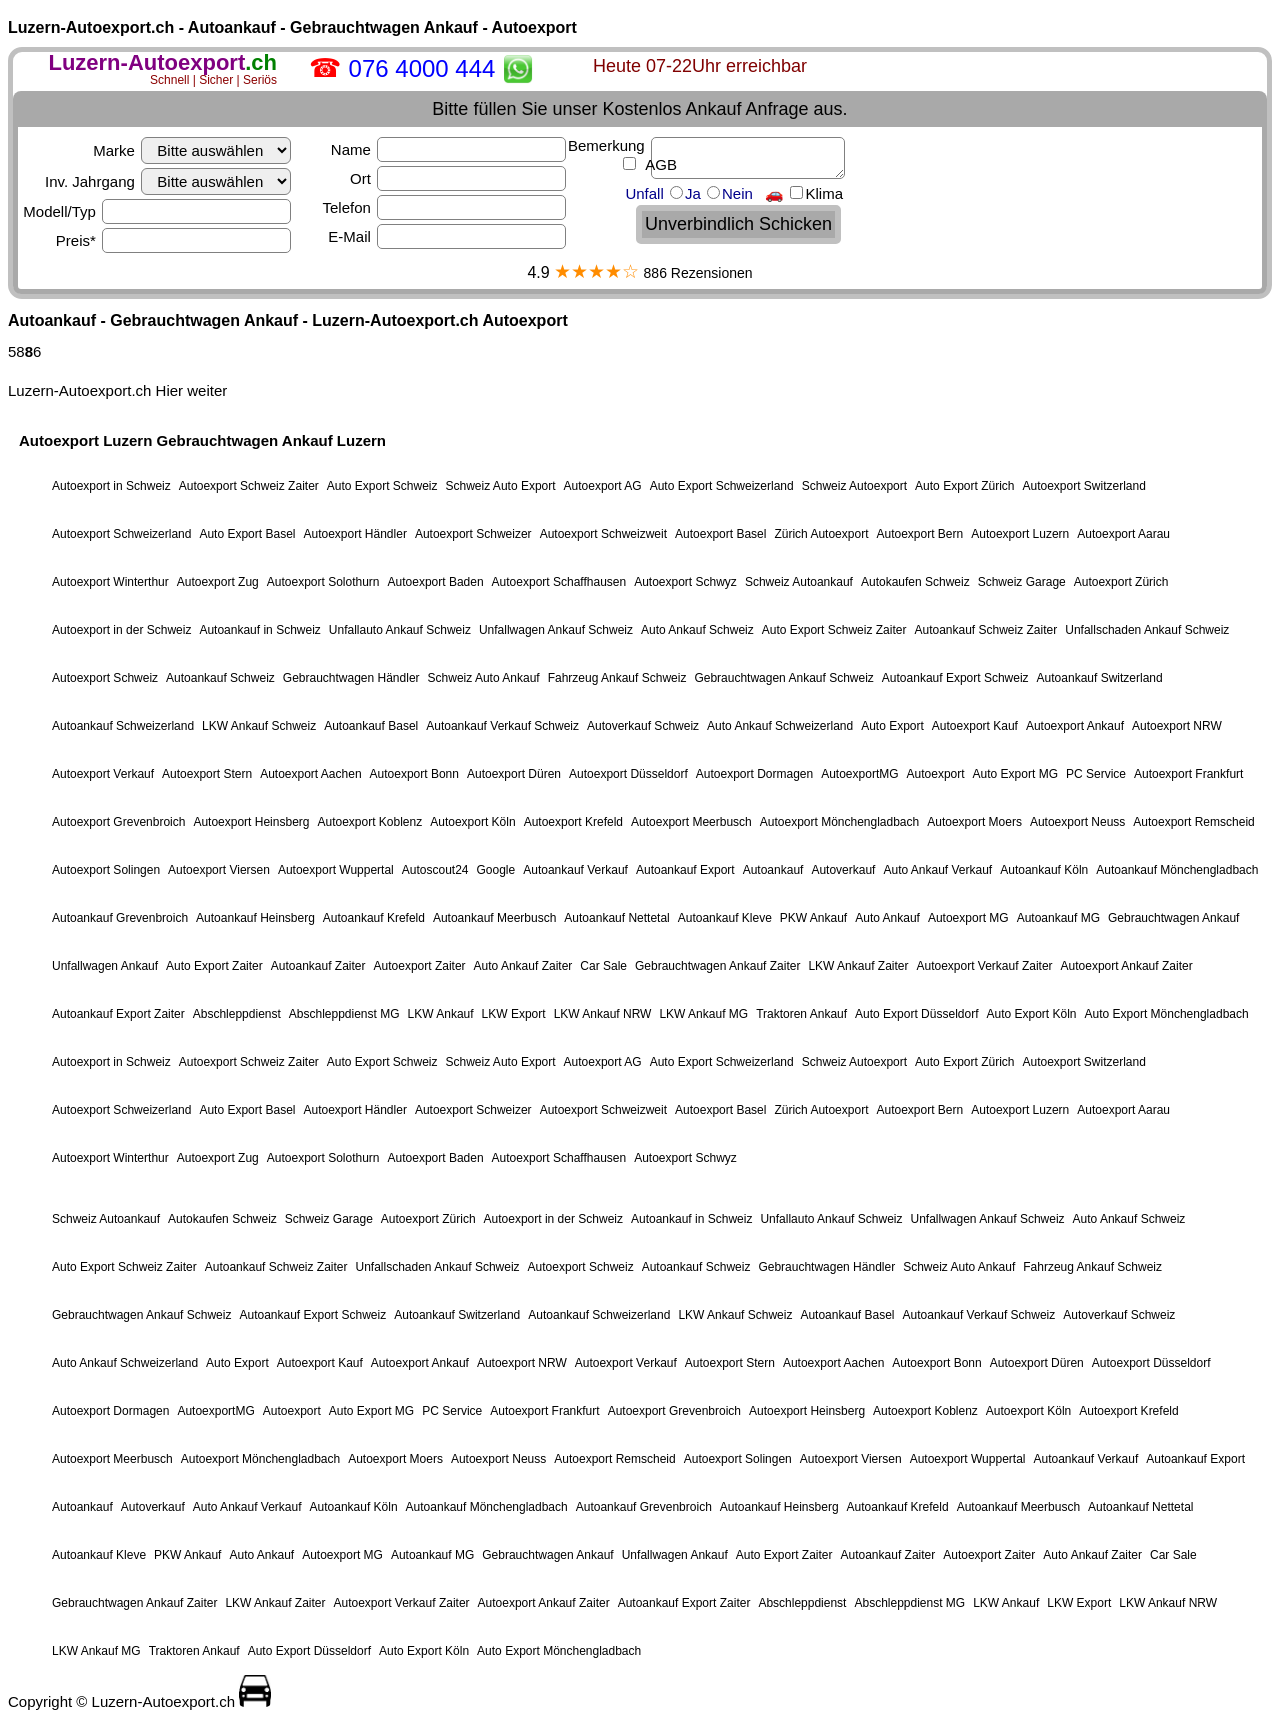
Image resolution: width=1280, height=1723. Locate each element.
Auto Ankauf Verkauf (937, 870)
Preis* (173, 240)
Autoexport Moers (974, 822)
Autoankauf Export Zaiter (118, 1014)
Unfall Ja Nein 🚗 (734, 193)
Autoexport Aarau (1123, 534)
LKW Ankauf (441, 1014)
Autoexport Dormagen (754, 774)
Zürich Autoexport (821, 534)
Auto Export (892, 726)
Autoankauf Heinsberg (255, 918)
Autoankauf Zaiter (318, 966)
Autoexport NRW (1177, 726)
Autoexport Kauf (975, 726)
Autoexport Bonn (414, 774)
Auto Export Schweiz (382, 486)
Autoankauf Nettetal (616, 918)
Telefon (444, 207)
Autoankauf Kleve (725, 918)
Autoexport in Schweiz (111, 486)
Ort (458, 178)
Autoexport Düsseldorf (628, 774)
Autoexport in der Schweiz (121, 630)
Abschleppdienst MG (344, 1014)
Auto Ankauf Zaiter (523, 966)
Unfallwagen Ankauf (105, 966)
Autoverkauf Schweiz (643, 726)
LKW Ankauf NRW (603, 1014)
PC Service (1096, 774)
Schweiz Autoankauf (799, 582)
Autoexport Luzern (1020, 534)
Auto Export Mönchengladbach (1167, 1014)
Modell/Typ (157, 211)
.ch (162, 62)
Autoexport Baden (436, 582)
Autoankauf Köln (1044, 870)
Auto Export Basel (247, 534)
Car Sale (603, 966)
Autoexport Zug (218, 582)
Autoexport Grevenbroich (118, 822)
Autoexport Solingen (106, 870)
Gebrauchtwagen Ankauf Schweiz (783, 678)
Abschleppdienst (237, 1014)
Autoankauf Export (685, 870)
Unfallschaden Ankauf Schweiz (1147, 630)
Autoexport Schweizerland (121, 534)
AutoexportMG (859, 774)
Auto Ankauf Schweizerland (780, 726)
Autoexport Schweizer (473, 534)
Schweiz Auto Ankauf (484, 678)
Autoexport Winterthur (110, 582)
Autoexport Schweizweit (603, 534)
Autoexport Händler (354, 534)
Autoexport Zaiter (420, 966)
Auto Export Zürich (964, 486)
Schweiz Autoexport (854, 486)
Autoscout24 (435, 870)
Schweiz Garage (1022, 582)
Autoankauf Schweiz (220, 678)
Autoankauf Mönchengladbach (1177, 870)
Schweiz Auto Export (501, 486)
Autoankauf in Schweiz (259, 630)
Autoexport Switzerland (1083, 486)
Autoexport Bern (919, 534)
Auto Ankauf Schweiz (697, 630)
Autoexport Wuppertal (336, 870)
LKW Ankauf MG (703, 1014)
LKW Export (514, 1014)
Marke (192, 150)
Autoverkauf (843, 870)
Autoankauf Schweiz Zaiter (985, 630)
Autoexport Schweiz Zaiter (249, 486)
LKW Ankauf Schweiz (259, 726)
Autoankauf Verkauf (575, 870)
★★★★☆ (596, 271)
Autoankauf (773, 870)
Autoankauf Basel (371, 726)
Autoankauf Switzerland (1100, 678)
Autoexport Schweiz (105, 678)
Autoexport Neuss (1077, 822)
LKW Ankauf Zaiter (858, 966)
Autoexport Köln (472, 822)
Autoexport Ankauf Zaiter (1127, 966)
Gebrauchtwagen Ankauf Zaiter (717, 966)
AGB (659, 164)
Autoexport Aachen (310, 774)
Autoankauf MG (1058, 918)
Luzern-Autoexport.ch (79, 390)
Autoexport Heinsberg (251, 822)
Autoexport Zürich (1121, 582)
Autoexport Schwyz (685, 582)
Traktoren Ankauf (801, 1014)
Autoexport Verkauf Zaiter (984, 966)
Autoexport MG (968, 918)
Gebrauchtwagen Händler (351, 678)
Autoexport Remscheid (1193, 822)
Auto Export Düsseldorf (916, 1014)
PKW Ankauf (813, 918)
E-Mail (447, 236)
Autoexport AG (603, 486)
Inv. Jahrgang (168, 181)
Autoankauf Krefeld (374, 918)
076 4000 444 (422, 68)
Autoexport (936, 774)
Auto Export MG (1015, 774)
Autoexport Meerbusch (691, 822)
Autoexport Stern (207, 774)
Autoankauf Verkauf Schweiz (502, 726)
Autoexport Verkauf (103, 774)
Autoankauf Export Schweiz (955, 678)
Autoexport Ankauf (1075, 726)
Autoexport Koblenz (369, 822)
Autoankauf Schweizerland (123, 726)
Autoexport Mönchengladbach (839, 822)
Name (448, 149)
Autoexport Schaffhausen (559, 582)
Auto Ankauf (887, 918)
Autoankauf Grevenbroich (120, 918)
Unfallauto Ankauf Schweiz (400, 630)
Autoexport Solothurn (323, 582)
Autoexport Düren (514, 774)
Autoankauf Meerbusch (494, 918)
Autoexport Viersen (219, 870)
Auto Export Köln (1031, 1014)
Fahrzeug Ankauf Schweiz (617, 678)
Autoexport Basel (720, 534)
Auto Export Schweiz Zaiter (834, 630)
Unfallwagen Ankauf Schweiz (556, 630)
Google (496, 870)
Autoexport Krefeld (573, 822)
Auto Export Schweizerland (722, 486)
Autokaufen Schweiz (915, 582)
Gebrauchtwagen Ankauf (1173, 918)
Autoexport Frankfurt (1188, 774)
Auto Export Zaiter (214, 966)
